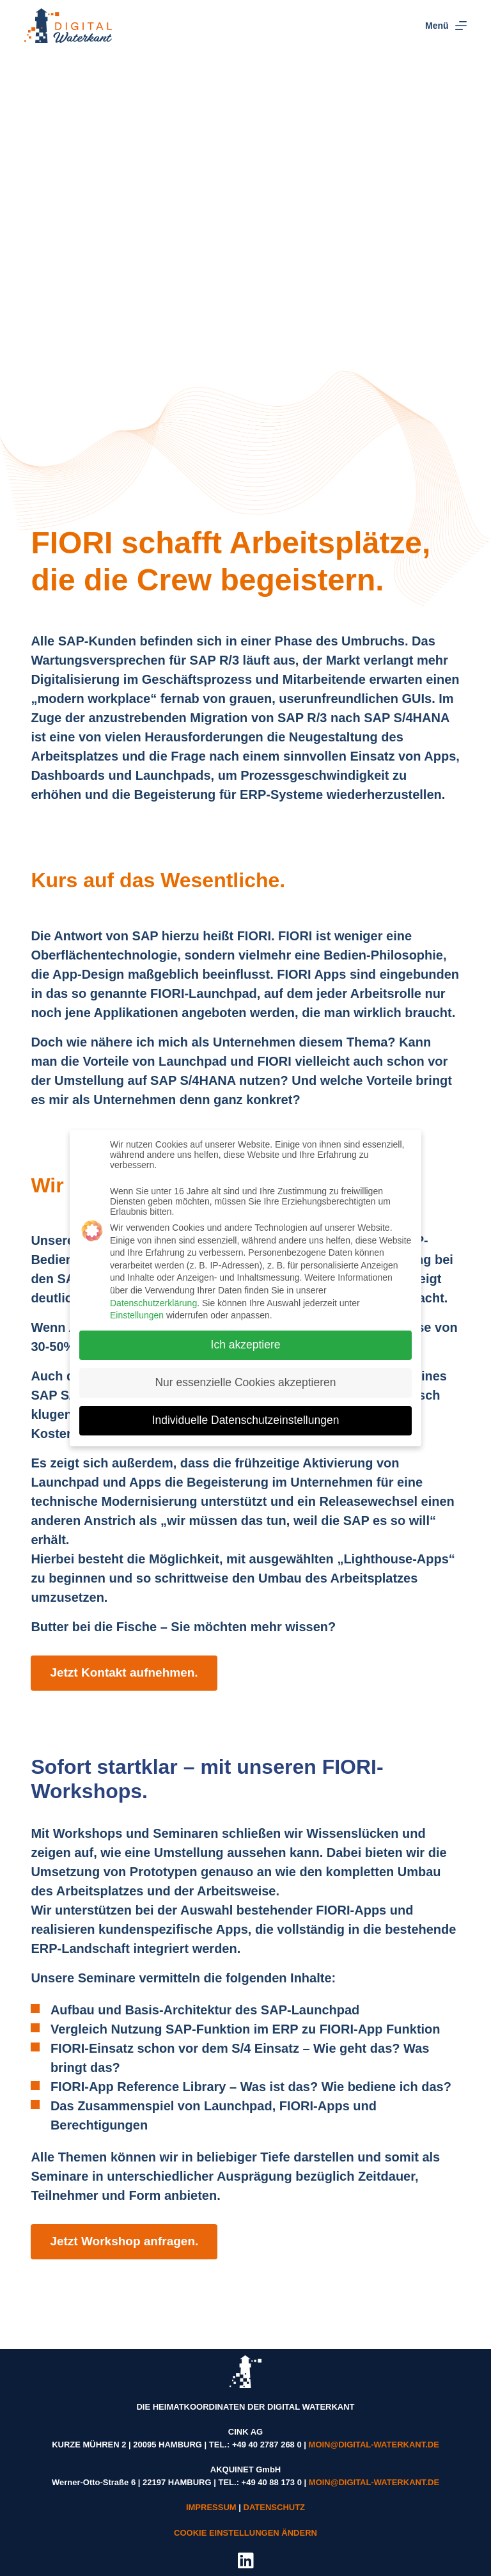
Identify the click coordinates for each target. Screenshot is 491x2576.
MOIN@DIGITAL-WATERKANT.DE (374, 2444)
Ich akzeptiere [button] (246, 1337)
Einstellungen (137, 1307)
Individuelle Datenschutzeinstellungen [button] (245, 1412)
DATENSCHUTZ (275, 2507)
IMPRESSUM (211, 2507)
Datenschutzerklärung (153, 1295)
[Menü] (446, 26)
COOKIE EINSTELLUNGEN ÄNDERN (245, 2533)
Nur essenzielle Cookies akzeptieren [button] (245, 1374)
